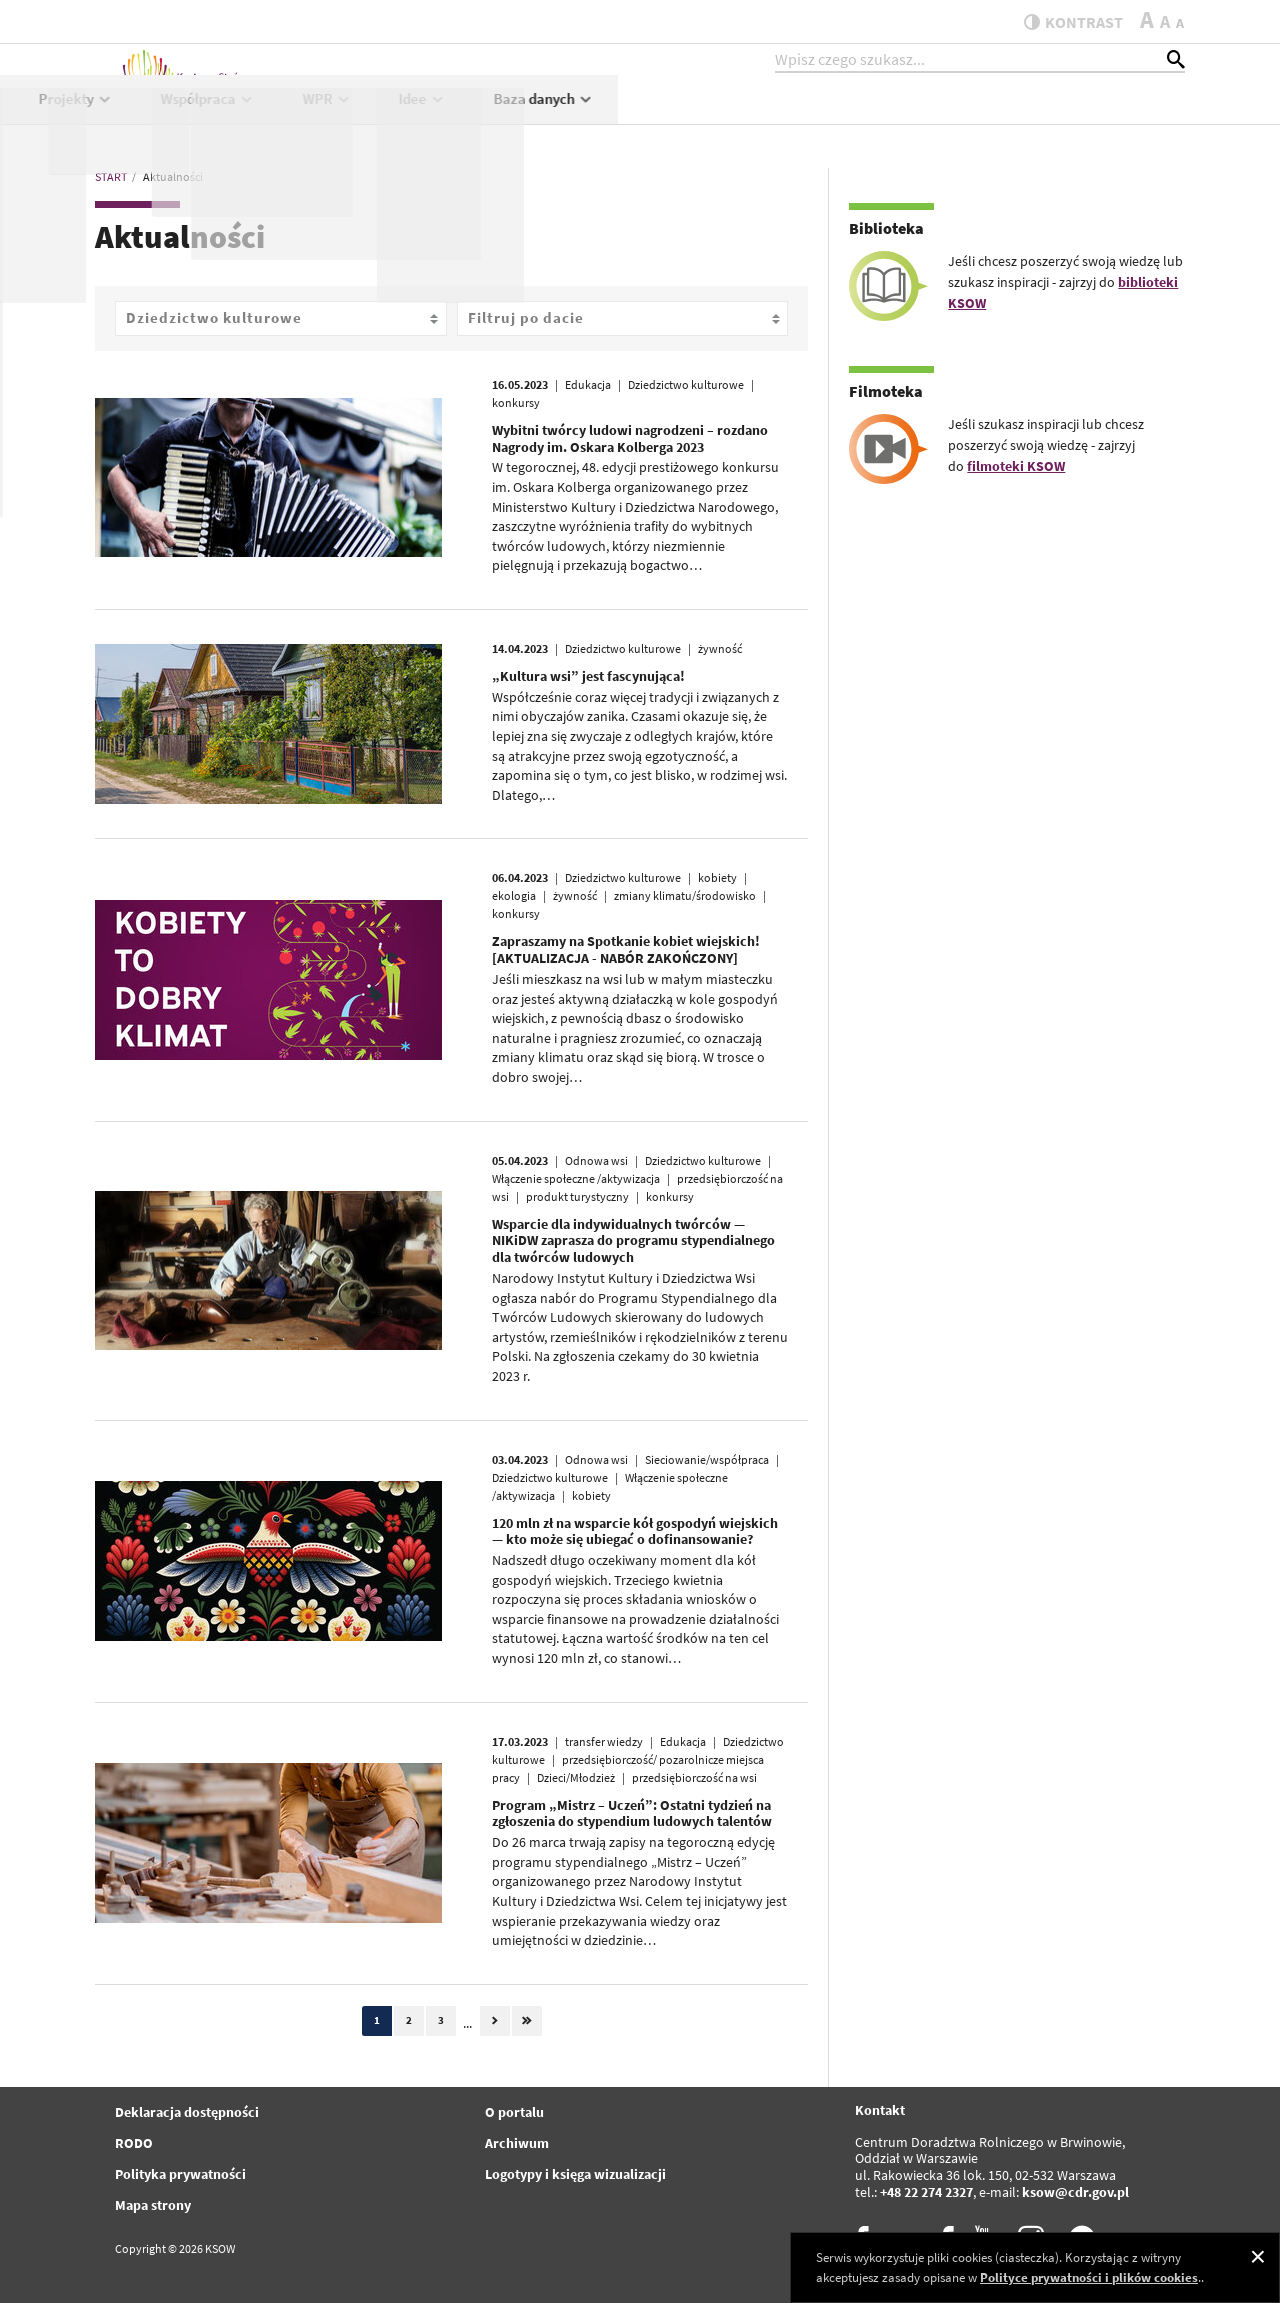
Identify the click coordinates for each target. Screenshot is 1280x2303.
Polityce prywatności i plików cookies (1089, 2277)
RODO (134, 2143)
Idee (990, 116)
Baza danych (1111, 116)
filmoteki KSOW (1016, 466)
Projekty (642, 116)
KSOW (528, 116)
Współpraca (774, 116)
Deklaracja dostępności (187, 2112)
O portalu (514, 2112)
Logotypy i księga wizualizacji (575, 2174)
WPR (894, 116)
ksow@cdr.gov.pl (1075, 2192)
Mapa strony (153, 2205)
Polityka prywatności (180, 2174)
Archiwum (517, 2143)
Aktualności (412, 116)
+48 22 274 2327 (926, 2192)
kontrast (1063, 22)
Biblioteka (886, 228)
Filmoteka (886, 391)
